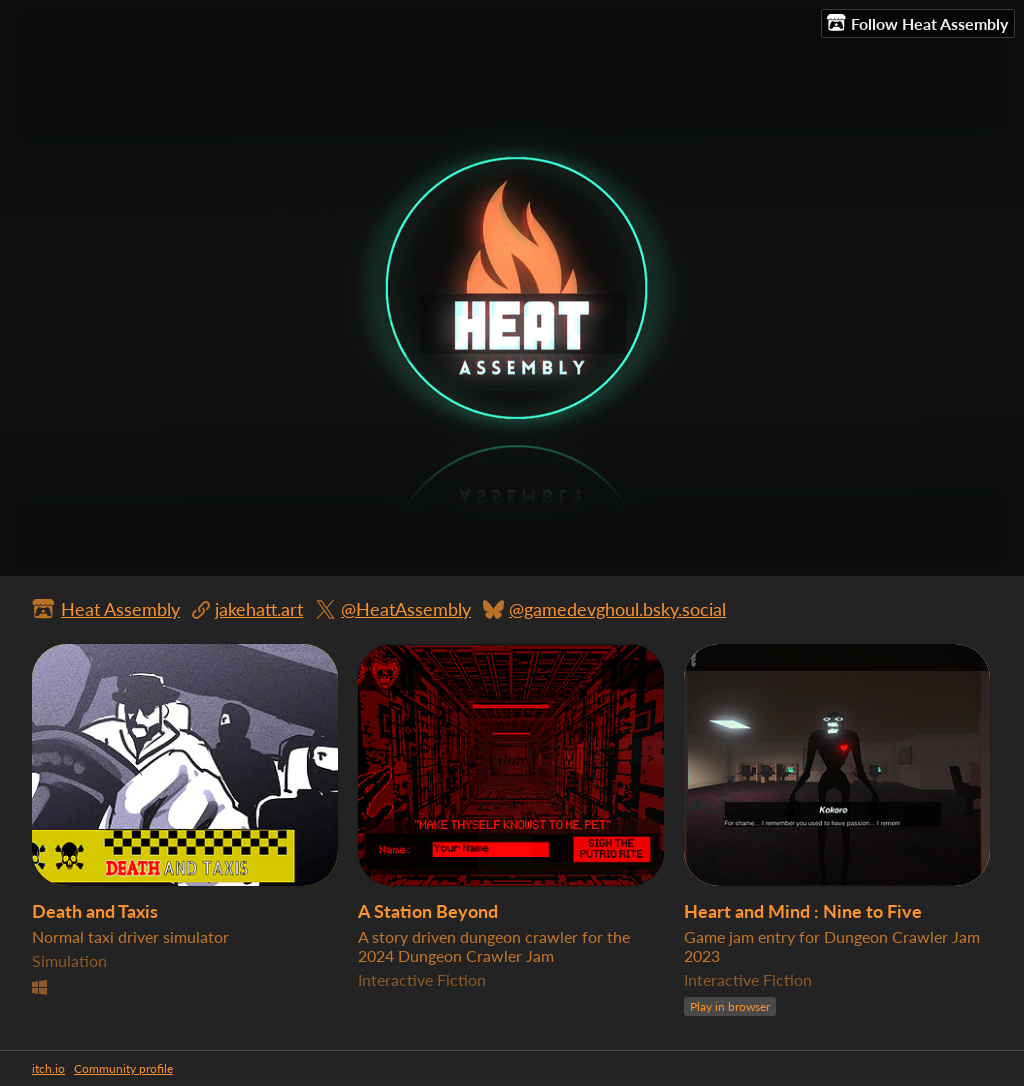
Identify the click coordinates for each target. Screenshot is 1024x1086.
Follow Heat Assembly (917, 23)
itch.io (48, 1068)
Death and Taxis (95, 911)
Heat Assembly (120, 609)
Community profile (123, 1068)
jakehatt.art (259, 609)
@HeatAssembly (406, 609)
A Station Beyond (428, 911)
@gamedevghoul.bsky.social (617, 609)
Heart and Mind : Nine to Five (803, 911)
